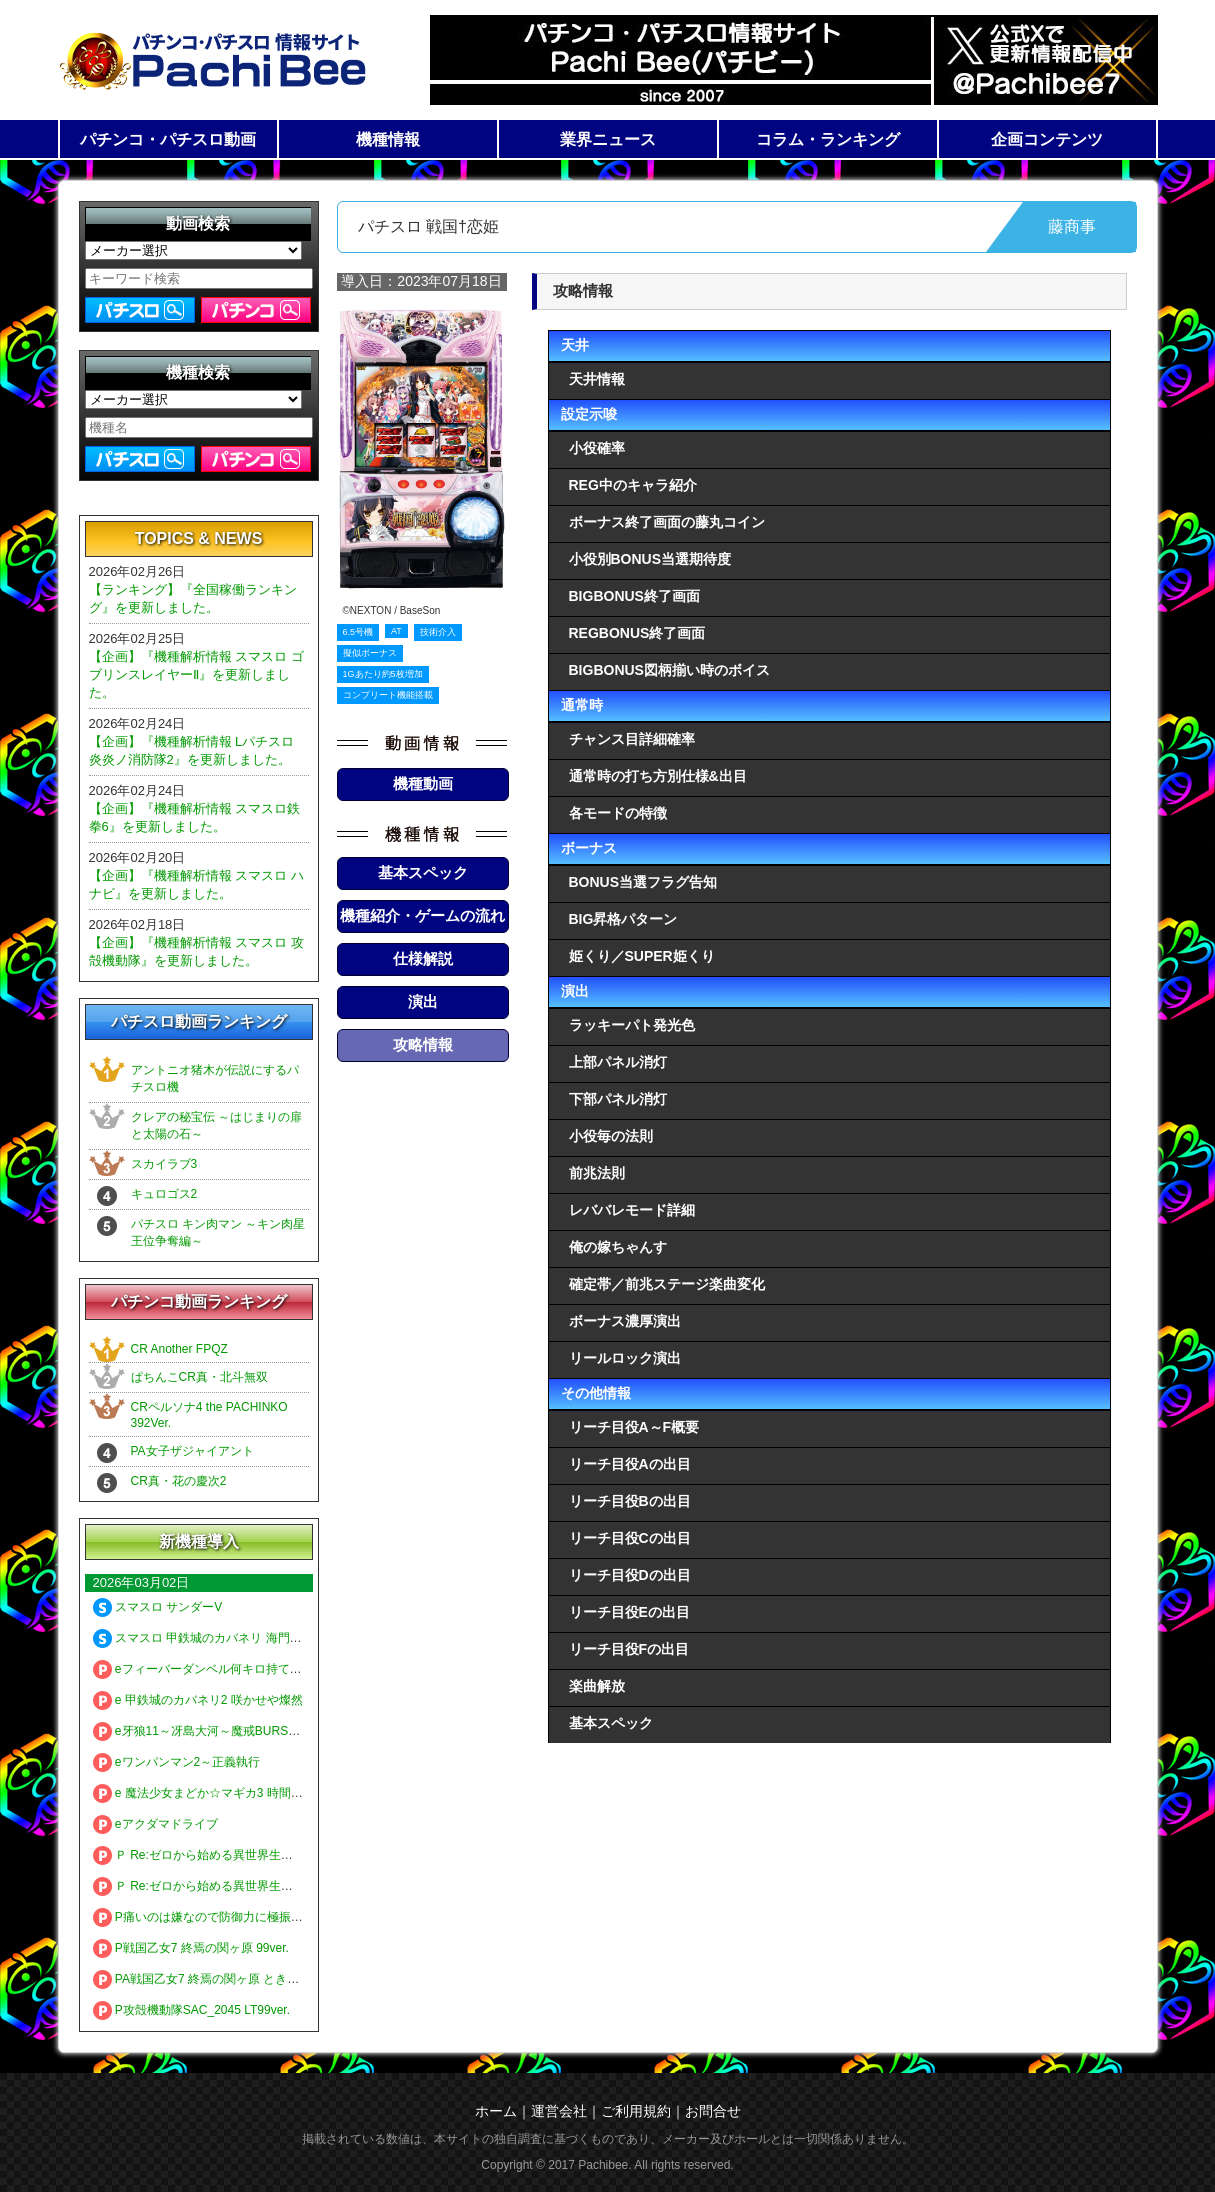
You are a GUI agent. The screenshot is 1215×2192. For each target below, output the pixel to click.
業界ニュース (608, 139)
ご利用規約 (636, 2111)
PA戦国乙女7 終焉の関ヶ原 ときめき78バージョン (239, 1979)
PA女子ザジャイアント (192, 1451)
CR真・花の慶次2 (179, 1481)
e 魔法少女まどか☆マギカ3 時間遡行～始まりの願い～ (252, 1793)
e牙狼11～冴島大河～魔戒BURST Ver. (206, 1731)
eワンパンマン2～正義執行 (177, 1762)
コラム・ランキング (828, 139)
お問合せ (713, 2111)
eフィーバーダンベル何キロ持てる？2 (207, 1669)
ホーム (496, 2111)
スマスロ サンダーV (158, 1607)
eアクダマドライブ (155, 1824)
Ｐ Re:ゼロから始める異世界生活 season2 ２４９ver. (247, 1855)
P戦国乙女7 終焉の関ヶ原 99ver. (191, 1948)
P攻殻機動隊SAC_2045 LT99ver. (192, 2010)
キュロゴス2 (164, 1194)
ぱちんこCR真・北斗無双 (199, 1377)
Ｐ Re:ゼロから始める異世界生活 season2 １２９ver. (247, 1886)
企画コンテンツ (1047, 139)
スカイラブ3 (164, 1164)
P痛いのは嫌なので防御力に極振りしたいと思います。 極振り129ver (290, 1917)
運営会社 (559, 2111)
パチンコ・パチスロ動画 (168, 139)
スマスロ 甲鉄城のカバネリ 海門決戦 (203, 1638)
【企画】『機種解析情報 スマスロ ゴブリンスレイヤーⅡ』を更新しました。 (196, 674)
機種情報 (388, 139)
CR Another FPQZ (179, 1349)
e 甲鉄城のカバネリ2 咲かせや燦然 (198, 1700)
